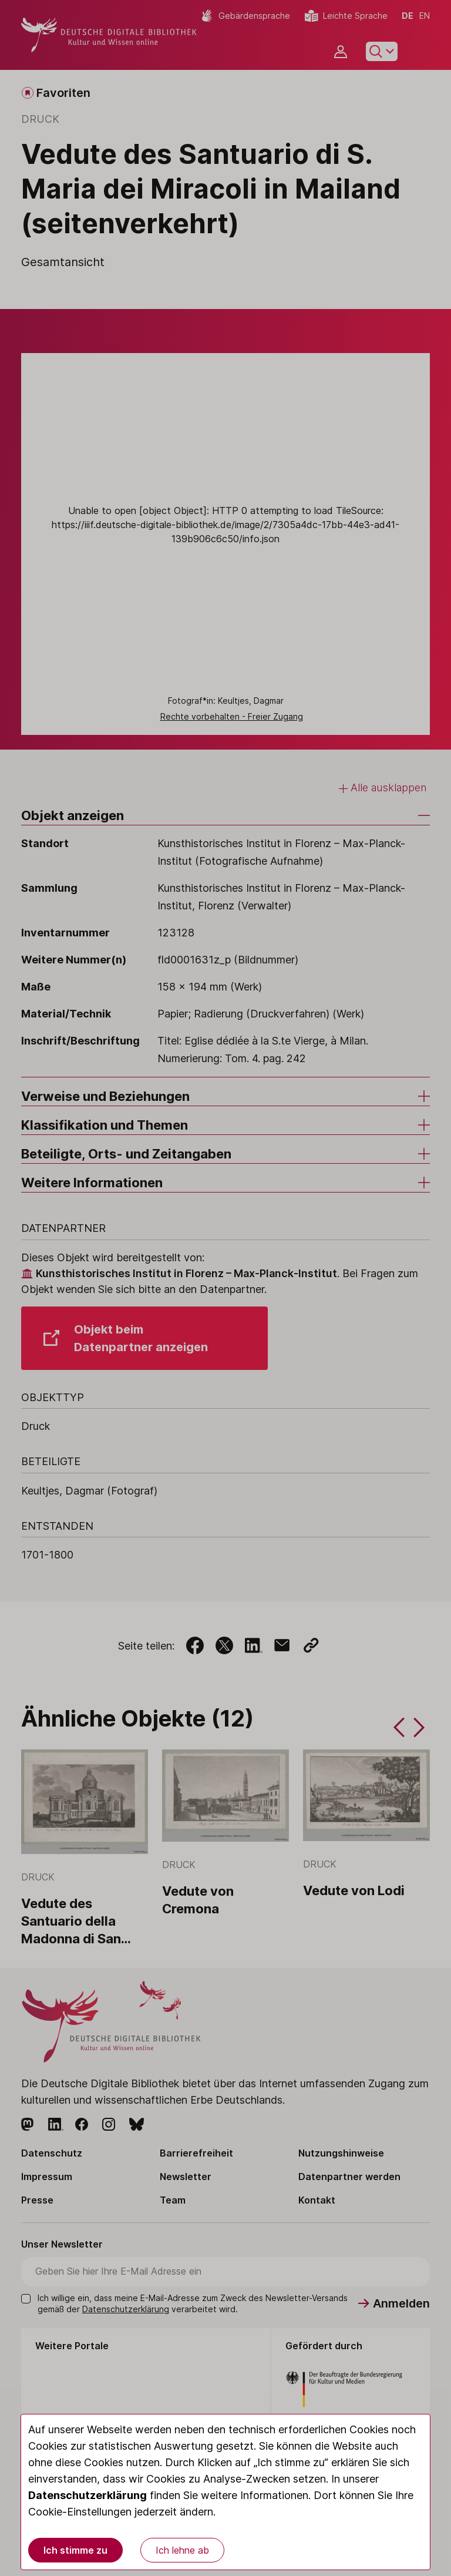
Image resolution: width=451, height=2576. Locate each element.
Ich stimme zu (75, 2550)
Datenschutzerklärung (87, 2495)
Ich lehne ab (182, 2550)
